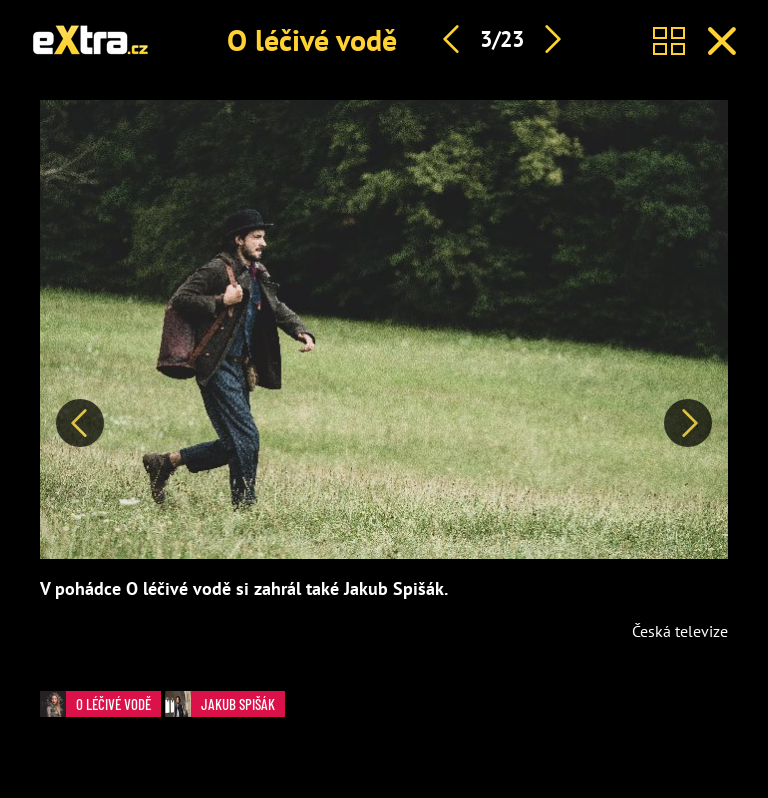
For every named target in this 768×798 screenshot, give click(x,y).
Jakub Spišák (220, 704)
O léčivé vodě (312, 39)
